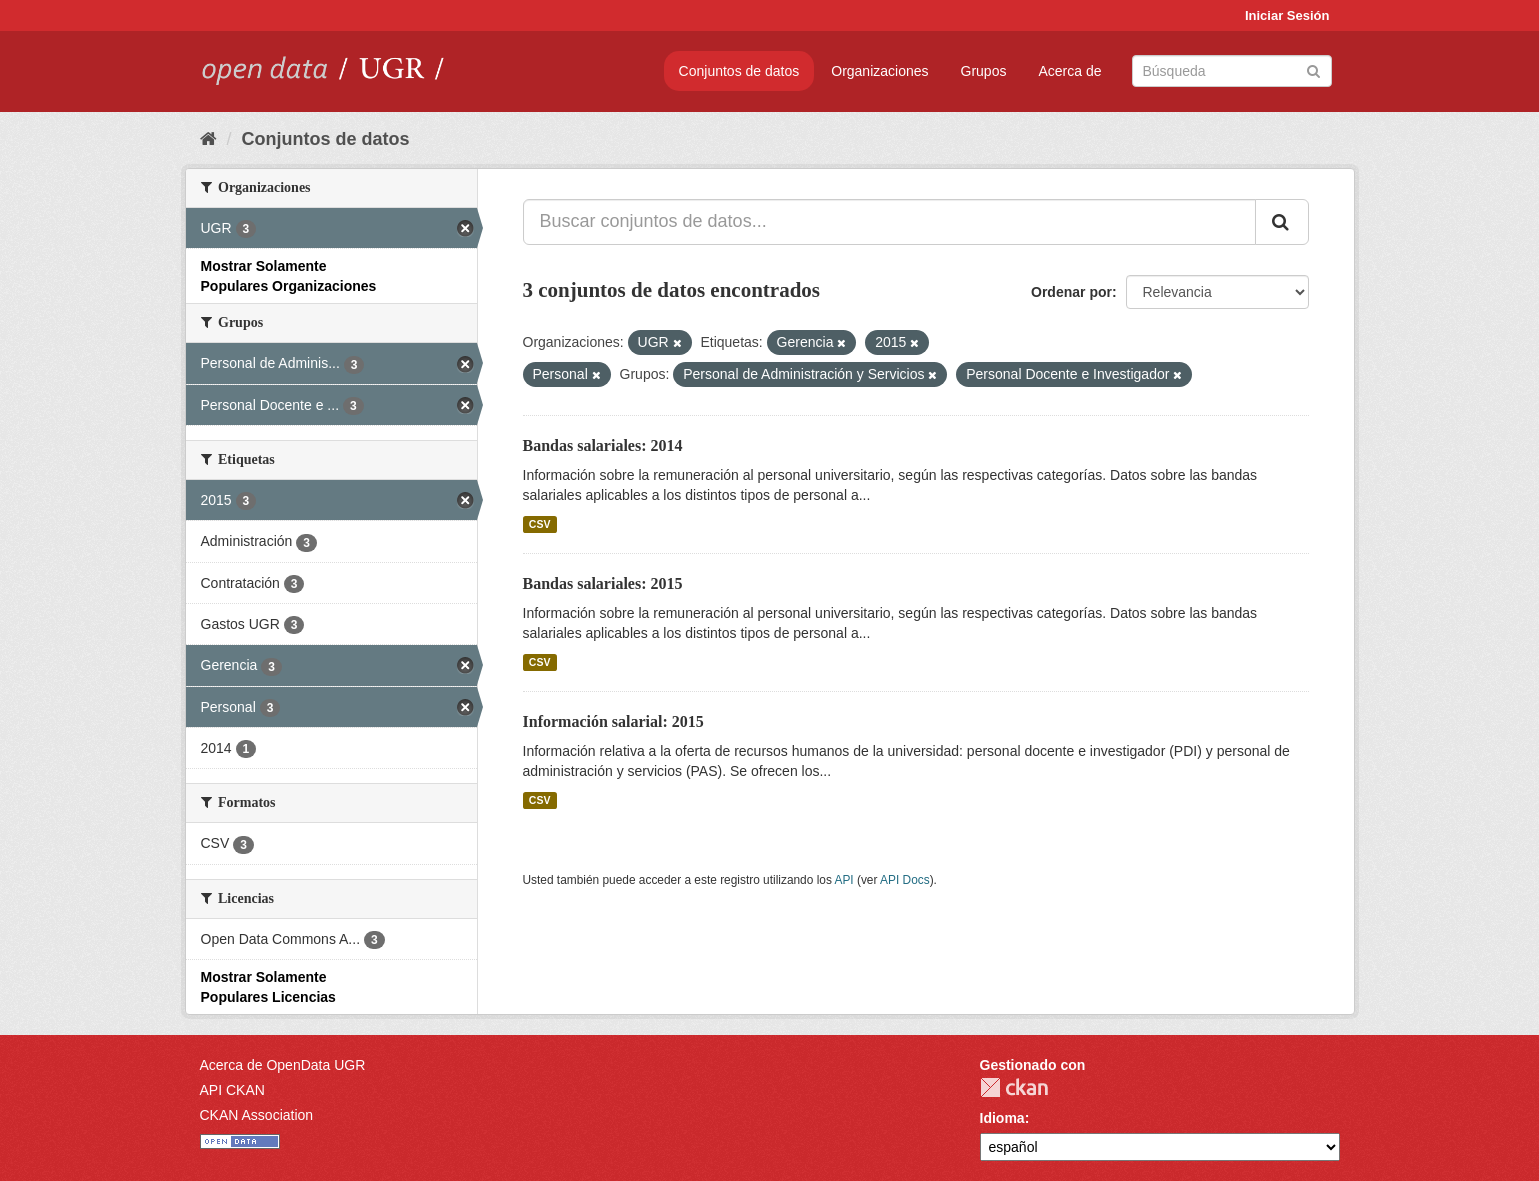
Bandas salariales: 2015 (603, 583)
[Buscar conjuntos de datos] (1232, 71)
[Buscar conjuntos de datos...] (889, 222)
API (843, 880)
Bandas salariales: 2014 (603, 445)
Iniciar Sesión (1287, 15)
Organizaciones (879, 71)
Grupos (984, 71)
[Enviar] (1313, 69)
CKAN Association (257, 1115)
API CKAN (232, 1090)
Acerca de (1069, 71)
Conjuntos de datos (739, 71)
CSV (540, 524)
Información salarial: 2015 (613, 721)
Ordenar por (1071, 292)
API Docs (905, 880)
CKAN (1014, 1087)
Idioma (1002, 1118)
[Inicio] (208, 139)
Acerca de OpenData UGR (283, 1065)
